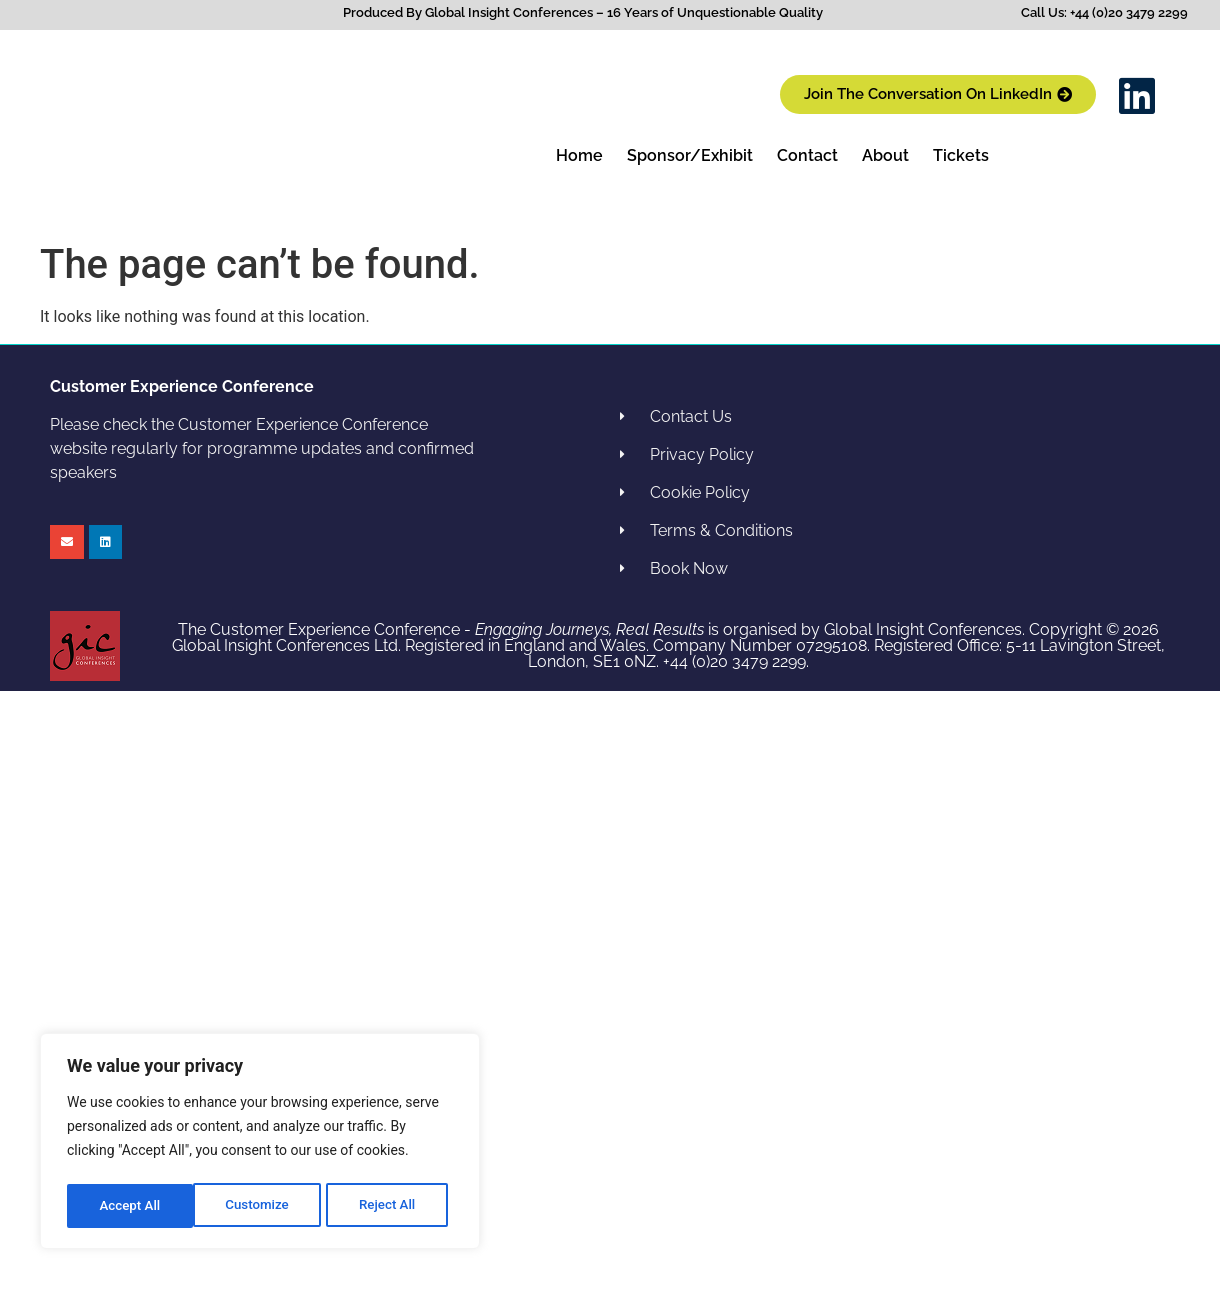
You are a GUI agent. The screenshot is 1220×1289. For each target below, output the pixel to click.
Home (579, 155)
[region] (260, 1144)
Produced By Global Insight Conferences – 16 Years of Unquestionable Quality (583, 12)
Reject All (261, 1206)
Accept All (391, 1206)
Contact (807, 155)
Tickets (961, 155)
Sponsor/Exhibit (690, 155)
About (885, 155)
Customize (130, 1206)
